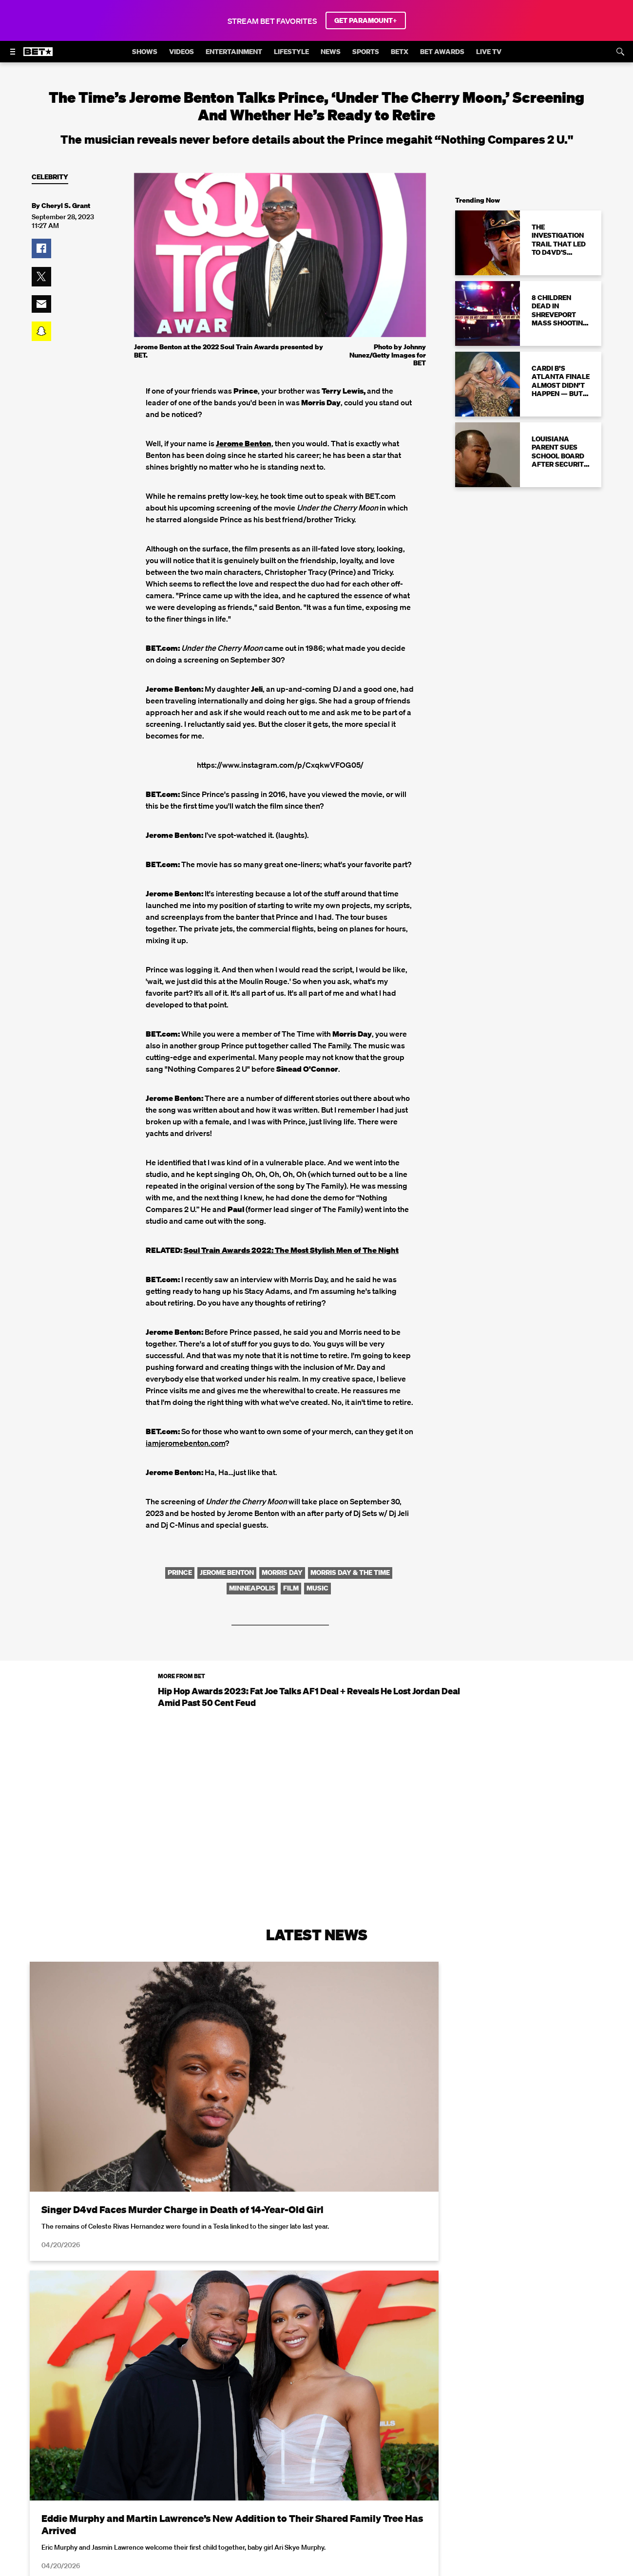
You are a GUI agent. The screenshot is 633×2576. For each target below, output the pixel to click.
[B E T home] (38, 56)
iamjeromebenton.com (185, 1443)
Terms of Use (379, 2570)
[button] (41, 248)
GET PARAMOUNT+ (365, 20)
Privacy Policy (472, 2570)
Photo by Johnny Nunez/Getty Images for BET (387, 355)
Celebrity (50, 177)
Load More (316, 2459)
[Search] (620, 52)
